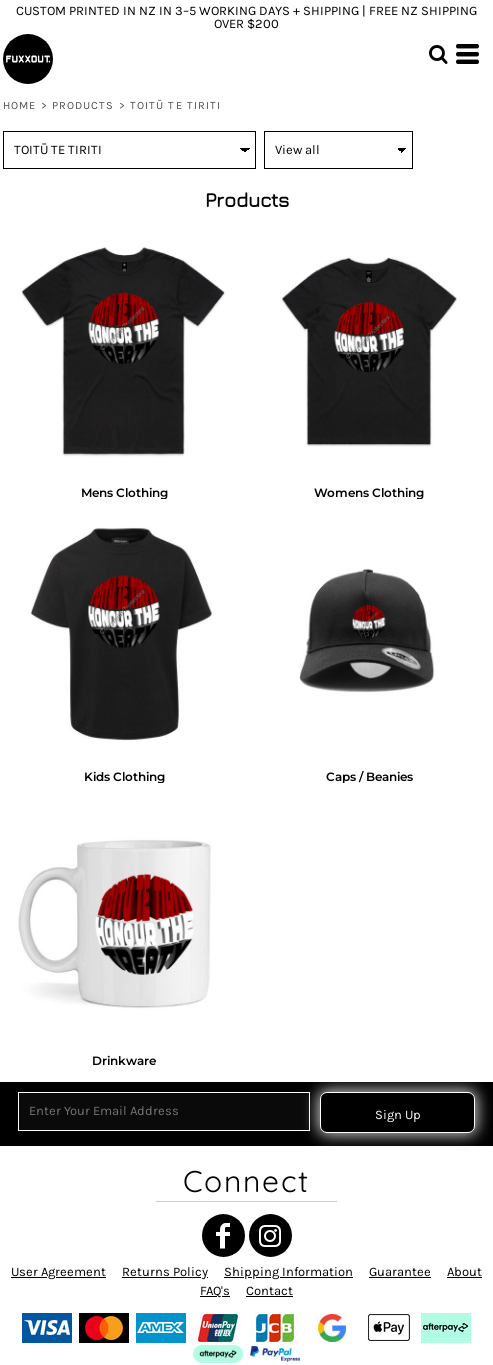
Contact (269, 1290)
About (464, 1271)
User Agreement (58, 1271)
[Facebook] (223, 1235)
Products (83, 105)
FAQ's (215, 1290)
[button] (438, 54)
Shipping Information (288, 1271)
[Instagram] (270, 1235)
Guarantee (400, 1271)
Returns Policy (165, 1271)
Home (19, 105)
